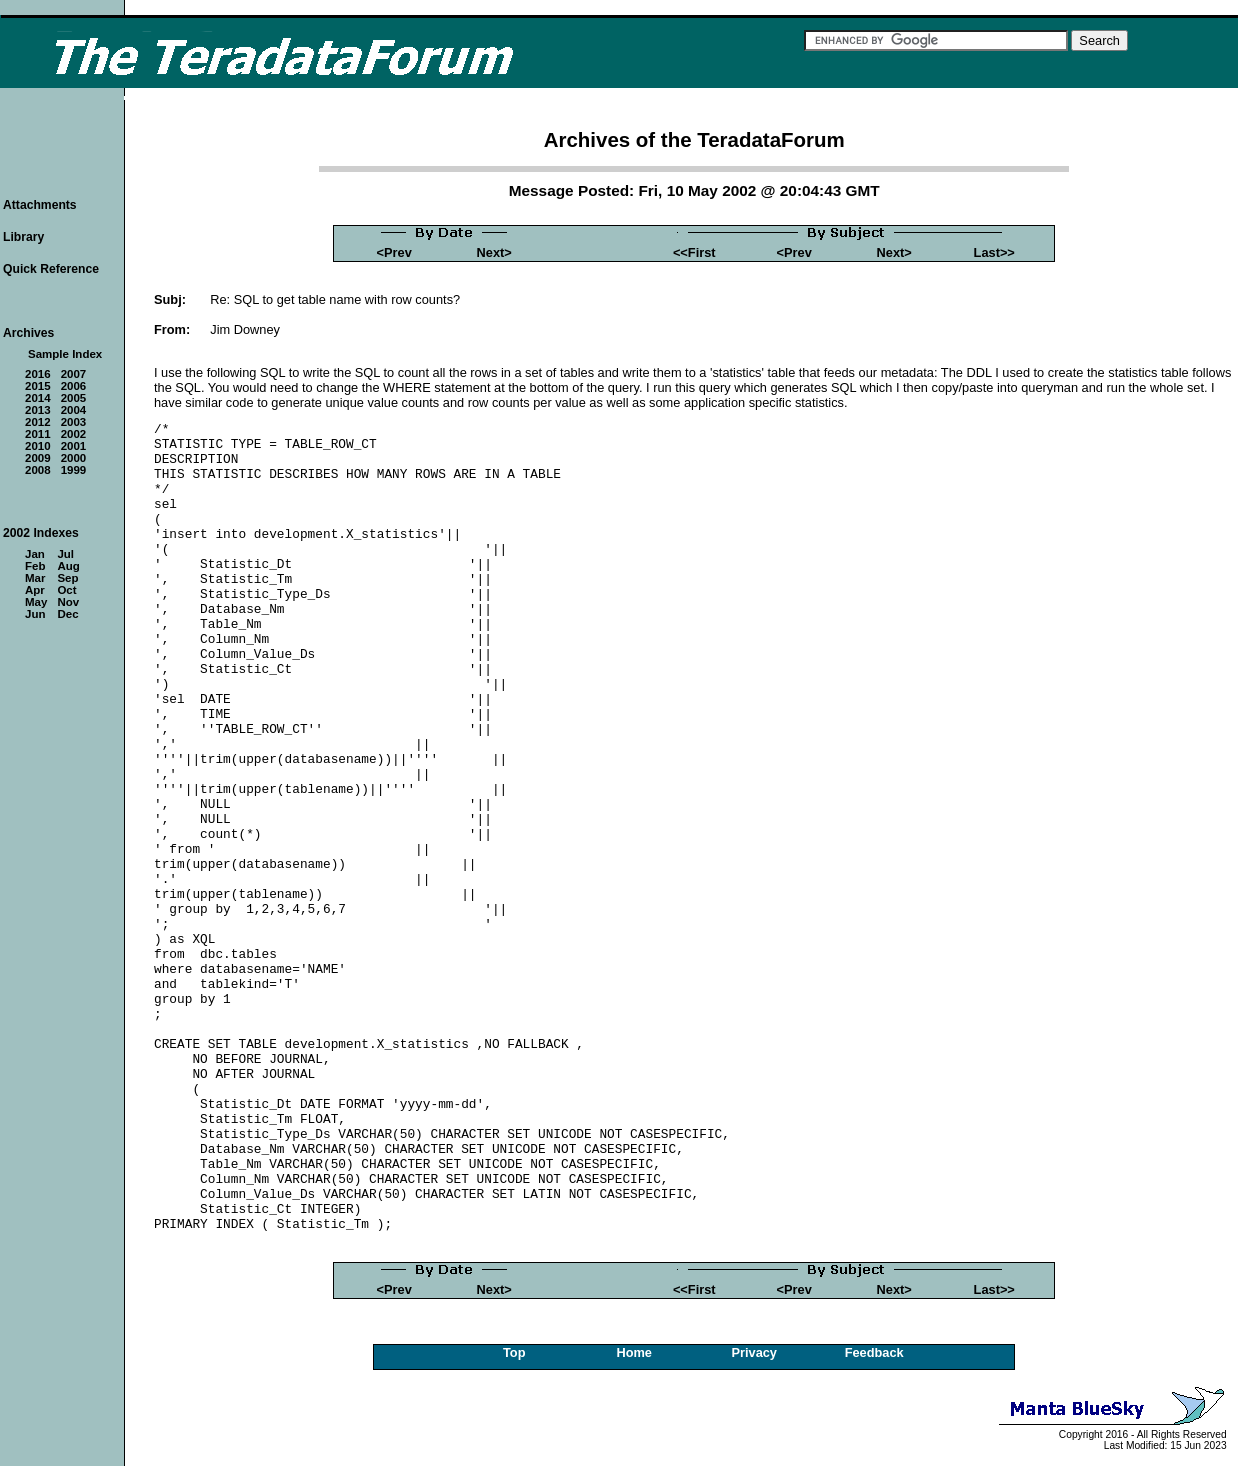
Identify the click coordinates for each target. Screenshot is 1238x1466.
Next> (494, 252)
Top (514, 1352)
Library (23, 237)
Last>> (994, 252)
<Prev (394, 252)
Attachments (40, 205)
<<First (694, 252)
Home (634, 1352)
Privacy (754, 1352)
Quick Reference (51, 269)
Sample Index (65, 354)
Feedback (874, 1352)
